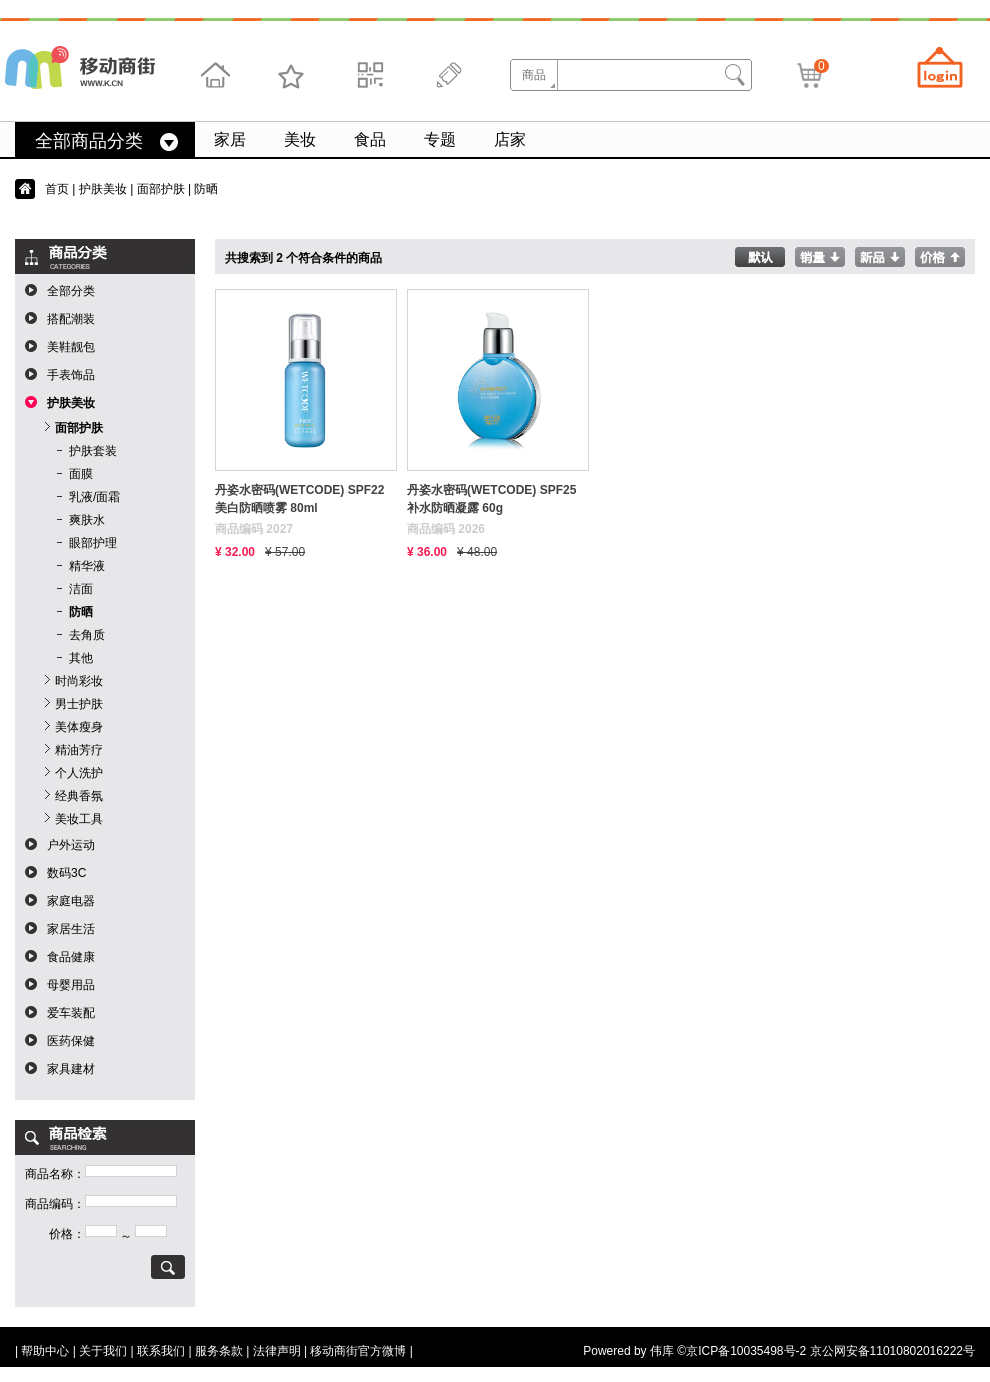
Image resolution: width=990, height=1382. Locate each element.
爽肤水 (87, 520)
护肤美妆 (103, 189)
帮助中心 (45, 1351)
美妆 (300, 139)
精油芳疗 (79, 750)
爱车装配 (71, 1013)
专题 (440, 139)
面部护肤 (161, 189)
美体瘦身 (79, 727)
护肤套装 (93, 451)
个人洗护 (79, 773)
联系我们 (161, 1351)
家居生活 (71, 929)
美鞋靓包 (71, 347)
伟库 (662, 1351)
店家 (510, 139)
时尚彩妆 (79, 681)
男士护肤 (79, 704)
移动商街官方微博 (358, 1351)
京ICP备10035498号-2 (746, 1351)
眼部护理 (93, 543)
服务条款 (219, 1351)
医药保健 (71, 1041)
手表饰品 (71, 375)
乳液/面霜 (94, 497)
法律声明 (277, 1351)
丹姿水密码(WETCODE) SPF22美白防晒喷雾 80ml (299, 499)
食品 (370, 139)
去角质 (87, 635)
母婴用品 (71, 985)
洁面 (81, 589)
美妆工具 (79, 819)
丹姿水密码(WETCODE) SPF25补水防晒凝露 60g (491, 499)
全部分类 (71, 291)
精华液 (87, 566)
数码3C (66, 873)
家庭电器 (71, 901)
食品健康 (71, 957)
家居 (230, 139)
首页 (57, 189)
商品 (534, 75)
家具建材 (71, 1069)
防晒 (81, 612)
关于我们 (103, 1351)
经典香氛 (79, 796)
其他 (81, 658)
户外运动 (71, 845)
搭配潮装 (71, 319)
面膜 (81, 474)
